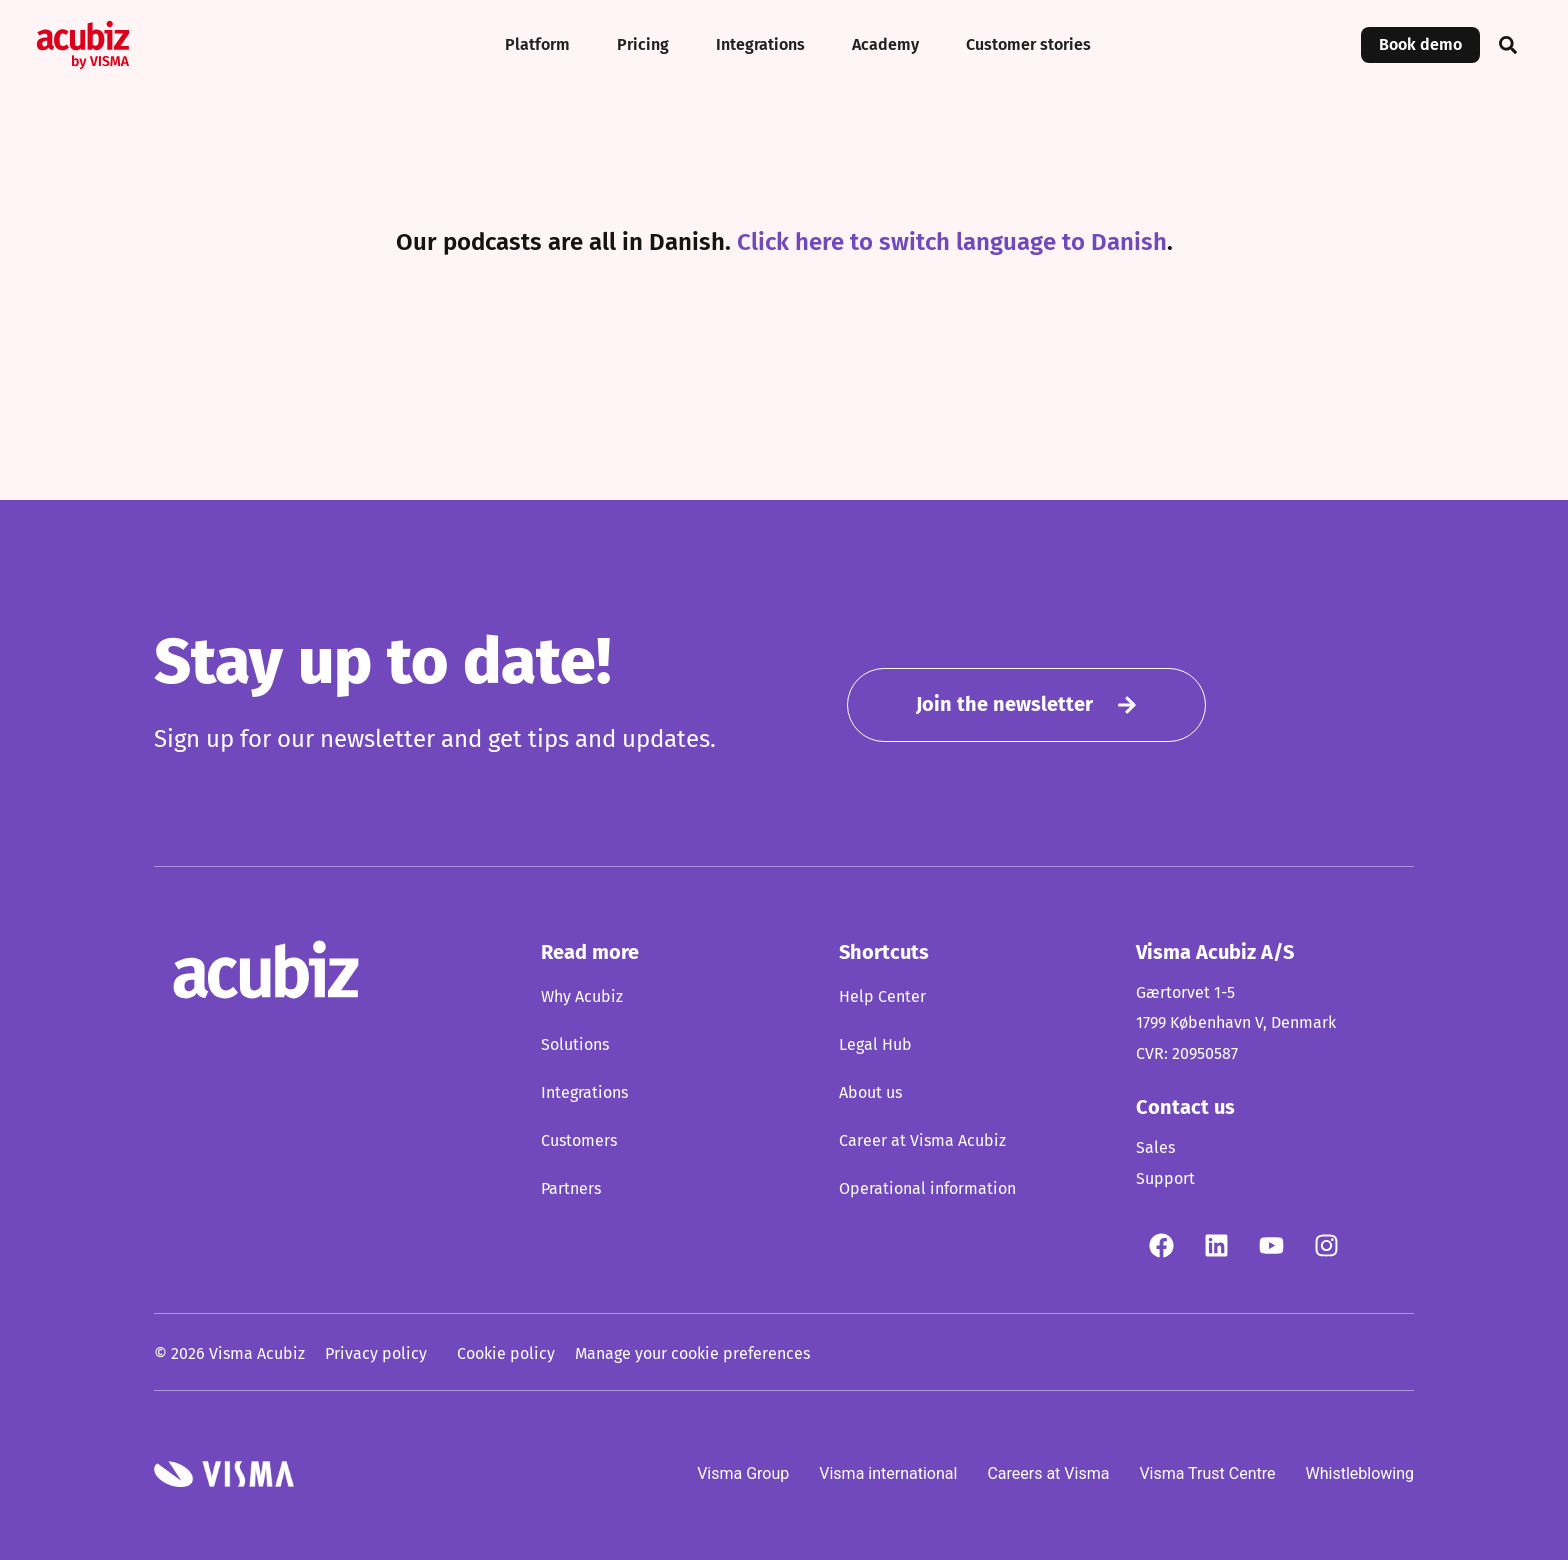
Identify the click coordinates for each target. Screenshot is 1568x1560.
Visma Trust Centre (1207, 1472)
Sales (1155, 1148)
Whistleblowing (1360, 1472)
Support (1165, 1179)
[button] (1508, 45)
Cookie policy (506, 1353)
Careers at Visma (1048, 1472)
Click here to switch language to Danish (952, 243)
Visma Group (743, 1472)
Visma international (888, 1472)
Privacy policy (376, 1353)
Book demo (1420, 45)
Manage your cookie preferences (692, 1353)
